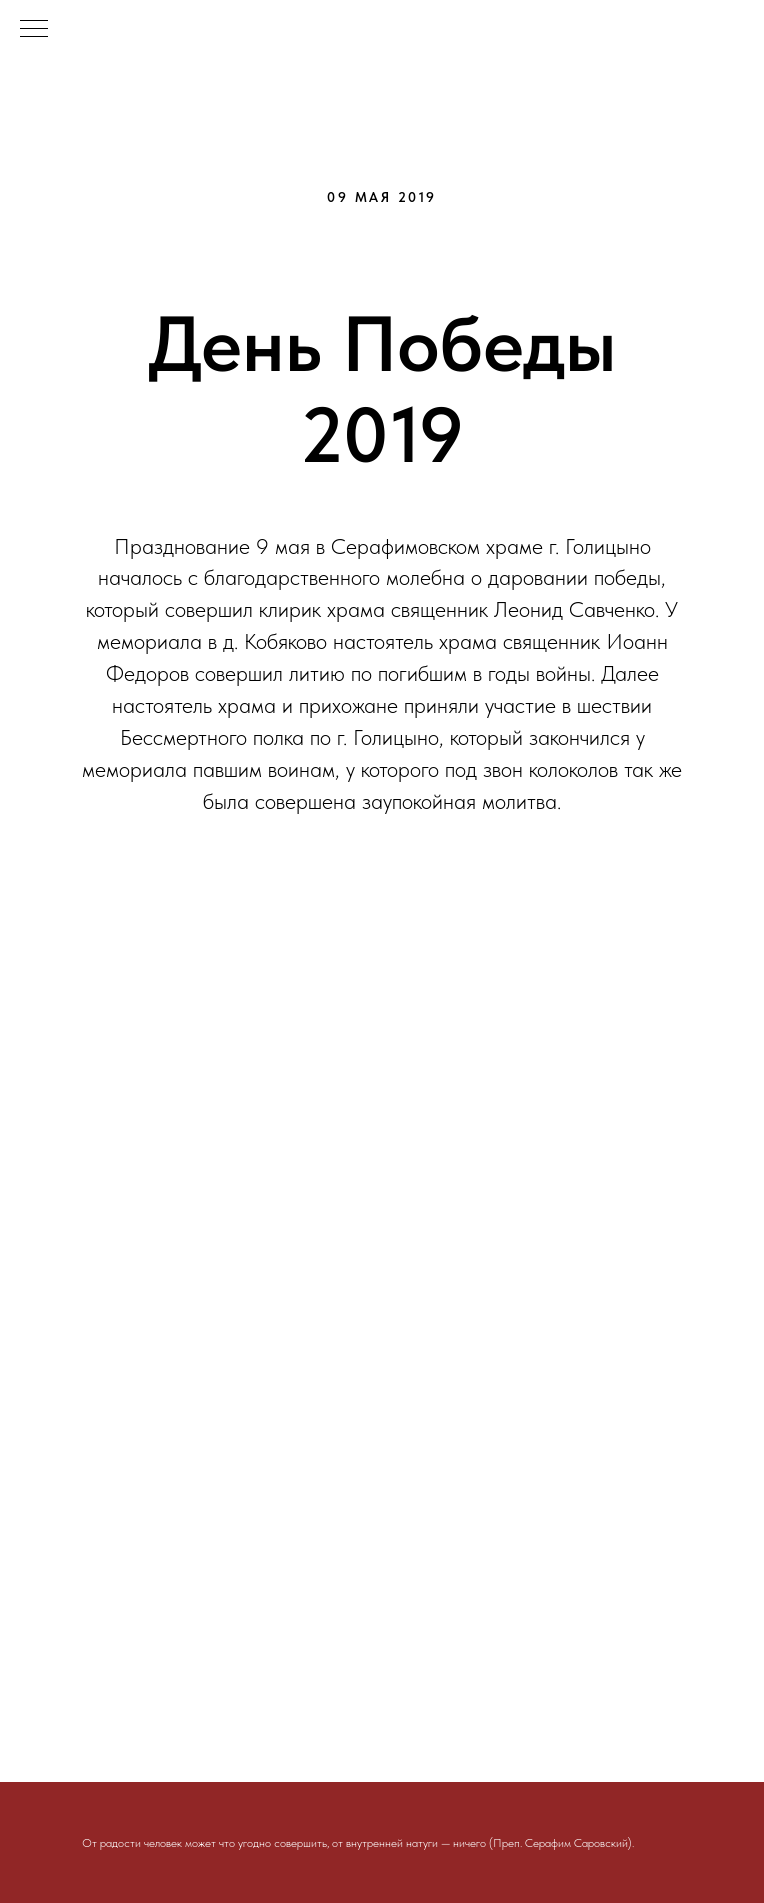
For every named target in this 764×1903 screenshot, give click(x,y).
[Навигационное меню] (34, 30)
